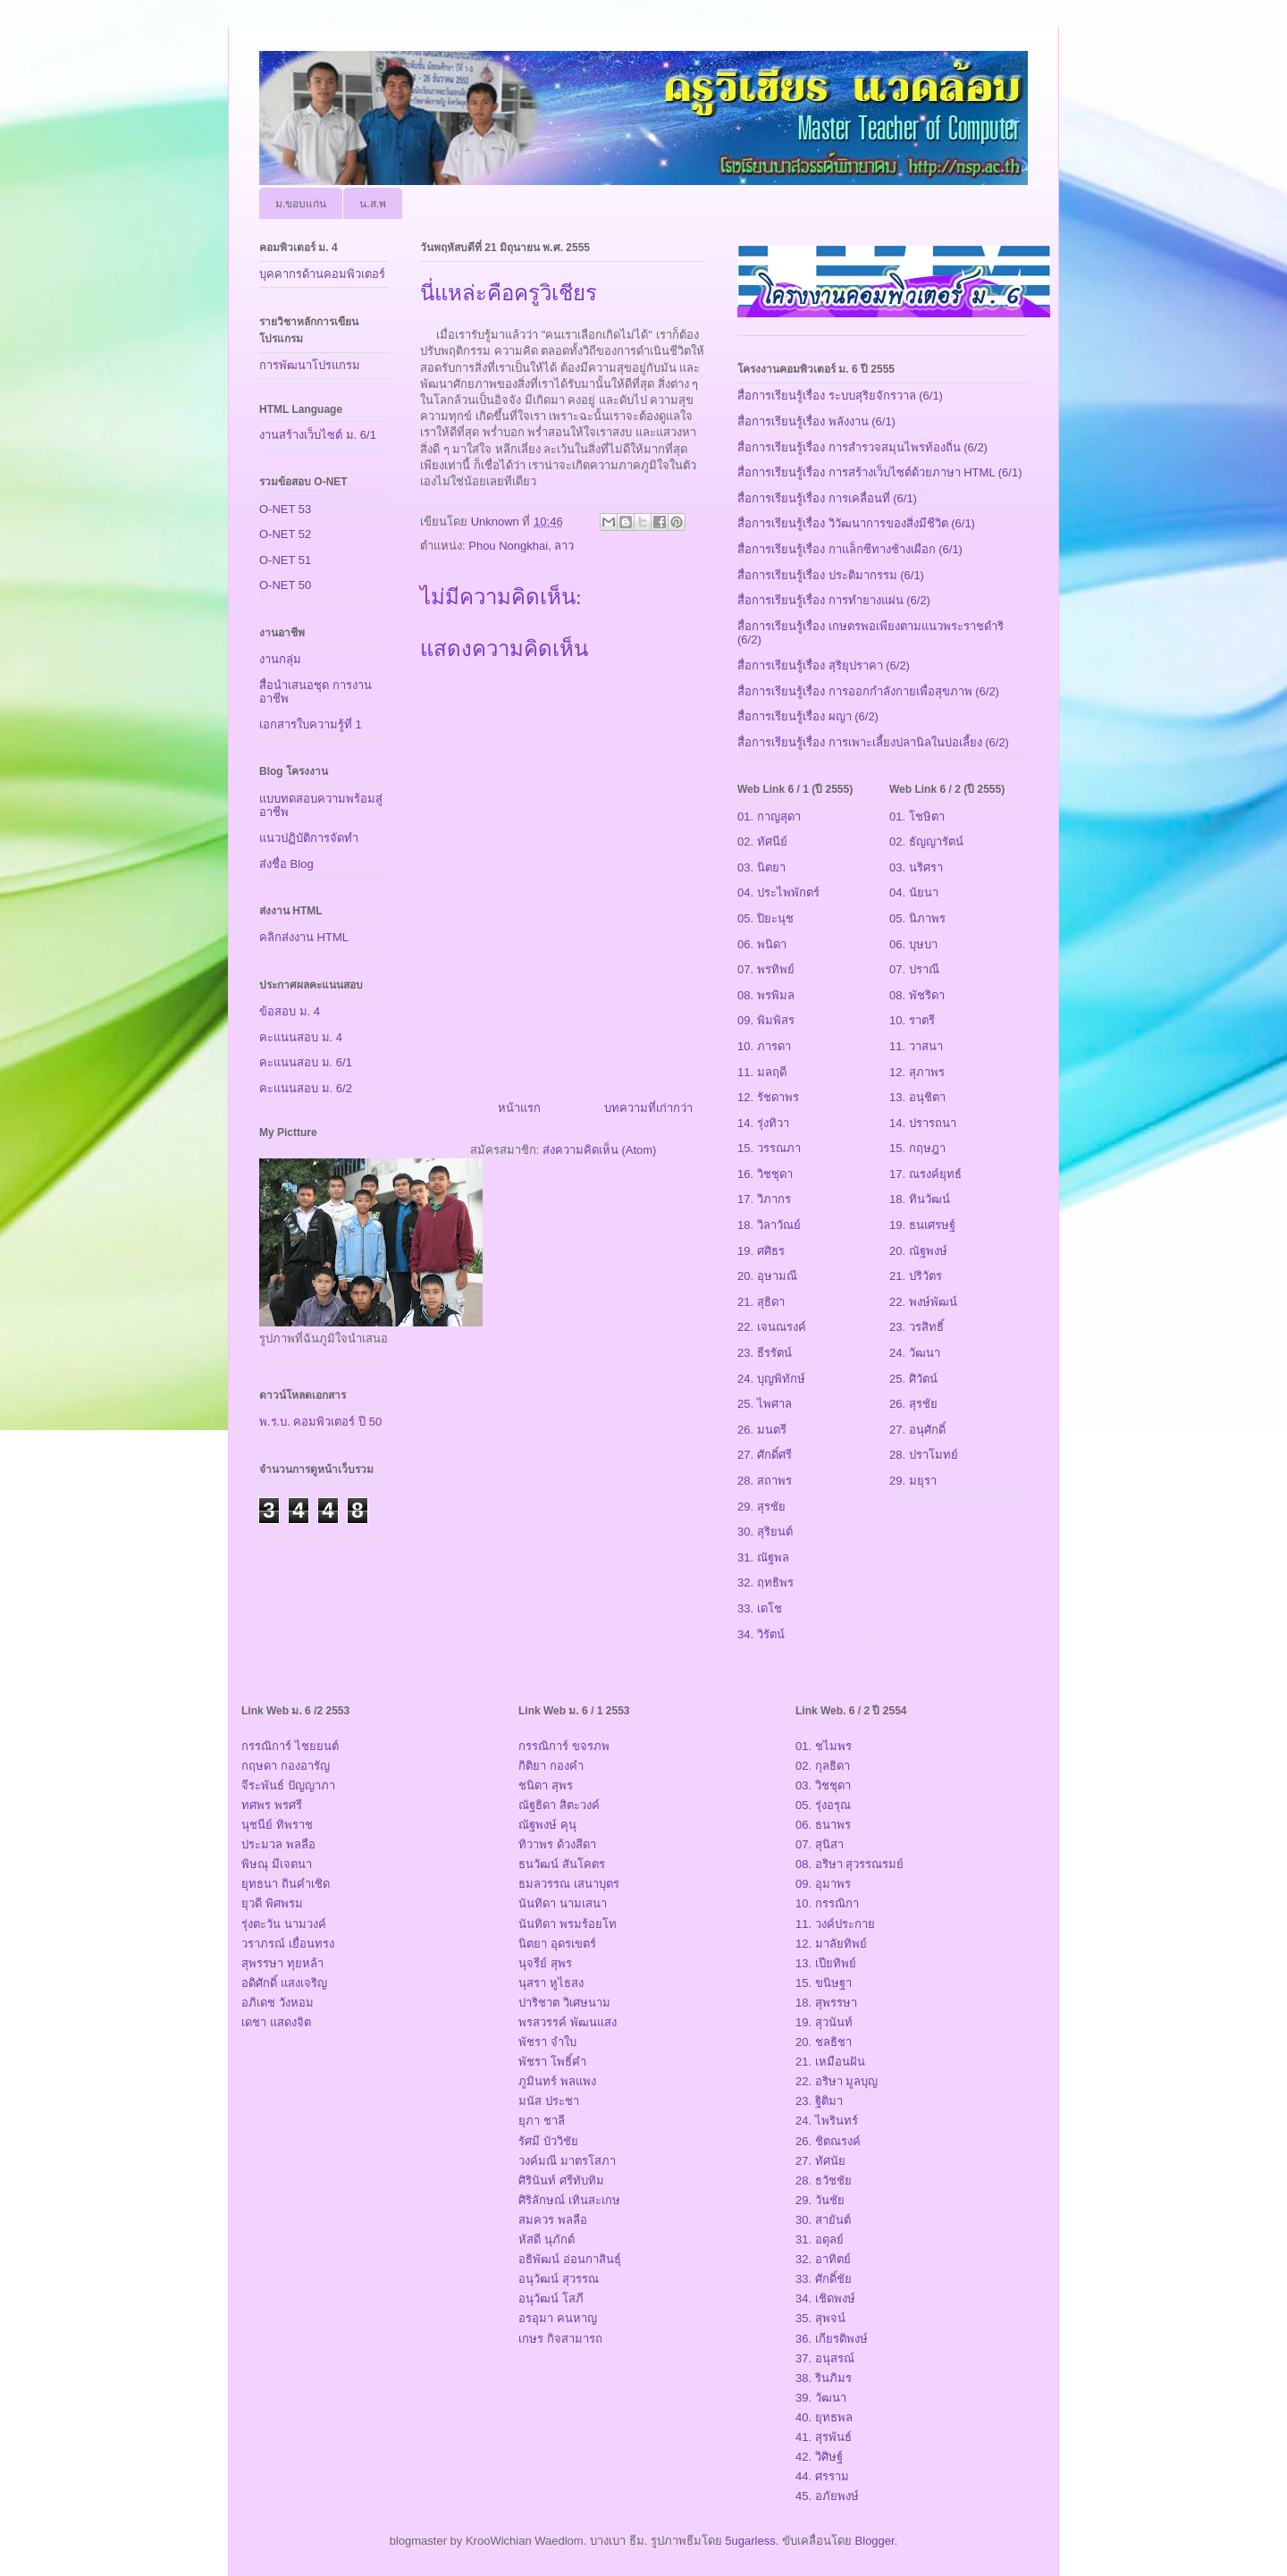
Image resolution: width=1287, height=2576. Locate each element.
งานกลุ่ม (280, 659)
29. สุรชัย (761, 1506)
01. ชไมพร (823, 1746)
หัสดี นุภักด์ (546, 2239)
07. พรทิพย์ (766, 969)
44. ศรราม (822, 2476)
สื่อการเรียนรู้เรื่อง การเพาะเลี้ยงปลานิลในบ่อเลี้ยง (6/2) (873, 742)
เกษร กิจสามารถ (560, 2338)
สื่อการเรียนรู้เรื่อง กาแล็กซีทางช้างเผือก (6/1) (850, 549)
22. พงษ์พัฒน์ (923, 1302)
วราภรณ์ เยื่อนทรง (287, 1943)
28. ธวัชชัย (823, 2180)
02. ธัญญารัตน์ (926, 841)
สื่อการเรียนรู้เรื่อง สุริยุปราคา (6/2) (823, 665)
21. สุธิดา (761, 1302)
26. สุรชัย (913, 1403)
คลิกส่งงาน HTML (304, 937)
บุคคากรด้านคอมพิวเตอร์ (322, 274)
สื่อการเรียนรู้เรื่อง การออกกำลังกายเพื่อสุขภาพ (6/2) (868, 691)
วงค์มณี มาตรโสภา (567, 2161)
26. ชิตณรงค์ (828, 2141)
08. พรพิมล (766, 995)
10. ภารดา (764, 1046)
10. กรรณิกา (827, 1903)
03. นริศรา (916, 867)
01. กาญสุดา (769, 816)
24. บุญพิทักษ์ (771, 1378)
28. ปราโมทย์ (923, 1454)
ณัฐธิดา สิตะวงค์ (559, 1805)
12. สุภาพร (917, 1072)
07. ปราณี (914, 969)
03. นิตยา (761, 867)
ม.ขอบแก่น (300, 204)
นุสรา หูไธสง (551, 1983)
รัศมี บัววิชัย (548, 2141)
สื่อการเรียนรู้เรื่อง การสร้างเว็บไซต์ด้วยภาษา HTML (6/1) (879, 472)
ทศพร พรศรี (271, 1805)
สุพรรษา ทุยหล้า (282, 1963)
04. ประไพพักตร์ (778, 892)
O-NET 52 (285, 534)
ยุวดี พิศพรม (272, 1903)
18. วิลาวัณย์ (769, 1225)
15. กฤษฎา (917, 1148)
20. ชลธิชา (823, 2042)
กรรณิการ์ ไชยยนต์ (290, 1746)
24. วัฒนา (914, 1353)
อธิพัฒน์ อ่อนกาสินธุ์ (569, 2259)
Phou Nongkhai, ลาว (521, 545)
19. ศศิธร (761, 1251)
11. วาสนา (916, 1046)
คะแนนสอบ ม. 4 (300, 1037)
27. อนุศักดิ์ (917, 1429)
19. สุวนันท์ (824, 2022)
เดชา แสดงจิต (276, 2022)
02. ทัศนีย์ (762, 841)
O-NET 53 (285, 509)
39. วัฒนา (820, 2397)
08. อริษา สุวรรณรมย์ (849, 1864)
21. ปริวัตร (915, 1276)
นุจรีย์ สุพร (545, 1963)
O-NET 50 (285, 585)
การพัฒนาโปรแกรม (309, 365)
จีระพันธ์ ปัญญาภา (288, 1785)
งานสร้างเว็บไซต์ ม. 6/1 (317, 435)
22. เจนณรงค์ (771, 1327)
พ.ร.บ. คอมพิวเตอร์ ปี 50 (320, 1421)
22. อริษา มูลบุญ (836, 2081)
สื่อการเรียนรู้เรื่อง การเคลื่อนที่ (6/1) (827, 498)
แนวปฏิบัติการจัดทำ (308, 838)
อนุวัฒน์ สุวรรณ (558, 2279)
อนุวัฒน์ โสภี (551, 2298)
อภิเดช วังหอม (277, 2002)
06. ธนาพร (823, 1824)
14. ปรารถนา (922, 1123)
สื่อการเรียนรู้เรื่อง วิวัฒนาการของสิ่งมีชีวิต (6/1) (856, 523)
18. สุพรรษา (826, 2002)
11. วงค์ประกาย (835, 1924)
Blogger (875, 2540)
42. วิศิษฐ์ (819, 2456)
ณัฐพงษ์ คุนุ (547, 1824)
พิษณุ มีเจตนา (276, 1864)
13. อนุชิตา (917, 1097)
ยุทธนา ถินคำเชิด (285, 1883)
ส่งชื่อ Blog (286, 864)
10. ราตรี (912, 1020)
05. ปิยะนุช (765, 918)
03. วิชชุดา (823, 1785)
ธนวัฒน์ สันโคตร (561, 1864)
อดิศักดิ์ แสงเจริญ (284, 1983)
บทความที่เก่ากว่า (648, 1108)
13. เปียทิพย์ (825, 1963)
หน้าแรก (519, 1108)
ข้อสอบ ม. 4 (289, 1011)
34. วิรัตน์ (761, 1634)
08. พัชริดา (917, 995)
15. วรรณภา (769, 1148)
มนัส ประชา (548, 2101)
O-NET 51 (285, 560)
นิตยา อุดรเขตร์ (557, 1943)
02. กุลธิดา (822, 1765)
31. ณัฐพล (763, 1557)
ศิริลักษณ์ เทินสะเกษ (569, 2200)
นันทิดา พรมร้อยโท (567, 1924)
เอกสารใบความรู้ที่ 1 (310, 724)
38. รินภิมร (823, 2378)
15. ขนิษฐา (823, 1983)
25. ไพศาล (764, 1403)
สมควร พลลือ (552, 2220)
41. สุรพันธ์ (823, 2437)
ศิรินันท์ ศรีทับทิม (561, 2180)
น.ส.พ (372, 204)
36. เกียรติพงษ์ (831, 2338)
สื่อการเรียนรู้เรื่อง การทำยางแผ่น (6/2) (833, 600)
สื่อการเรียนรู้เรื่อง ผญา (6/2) (808, 716)
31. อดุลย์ (819, 2239)
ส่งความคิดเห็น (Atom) (600, 1150)
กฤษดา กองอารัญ (285, 1765)
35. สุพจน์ (820, 2318)
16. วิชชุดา (765, 1174)
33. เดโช (759, 1608)
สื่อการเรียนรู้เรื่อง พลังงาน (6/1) (816, 421)
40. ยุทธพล (824, 2417)
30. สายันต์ (823, 2220)
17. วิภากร (764, 1199)
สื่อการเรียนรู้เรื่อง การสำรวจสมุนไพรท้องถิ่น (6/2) (862, 447)
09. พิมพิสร (766, 1020)
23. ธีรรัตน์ (764, 1353)
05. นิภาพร (917, 918)
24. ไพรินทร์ (826, 2120)
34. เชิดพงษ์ (825, 2298)
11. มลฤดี (761, 1072)
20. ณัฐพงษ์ (918, 1251)
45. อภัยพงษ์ (827, 2496)
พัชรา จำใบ (547, 2042)
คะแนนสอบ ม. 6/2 (305, 1088)
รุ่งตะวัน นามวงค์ (283, 1924)
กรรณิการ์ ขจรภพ (564, 1746)
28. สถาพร (764, 1480)
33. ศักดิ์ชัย (823, 2279)
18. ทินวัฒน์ (919, 1199)
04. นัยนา (913, 892)
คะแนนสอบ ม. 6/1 (305, 1062)
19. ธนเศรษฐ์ (922, 1225)
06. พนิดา (761, 944)
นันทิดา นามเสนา (562, 1903)
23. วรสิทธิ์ (916, 1327)
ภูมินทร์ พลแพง (557, 2081)
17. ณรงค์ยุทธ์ (925, 1174)
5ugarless (750, 2540)
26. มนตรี (761, 1429)
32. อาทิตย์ (823, 2259)
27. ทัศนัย (820, 2161)
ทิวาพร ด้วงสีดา (557, 1844)
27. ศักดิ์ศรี (764, 1454)
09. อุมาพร (823, 1883)
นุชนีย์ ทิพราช (277, 1824)
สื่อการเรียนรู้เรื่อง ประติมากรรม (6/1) (830, 575)
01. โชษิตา (917, 816)
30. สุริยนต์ (765, 1531)
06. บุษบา (913, 944)
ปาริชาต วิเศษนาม (564, 2002)
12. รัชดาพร (768, 1097)
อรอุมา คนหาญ (557, 2318)
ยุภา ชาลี (541, 2120)
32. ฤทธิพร (765, 1582)
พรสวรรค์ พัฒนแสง (567, 2022)
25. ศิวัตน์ (913, 1378)
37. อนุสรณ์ (824, 2358)
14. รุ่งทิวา (763, 1123)
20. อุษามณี (767, 1276)
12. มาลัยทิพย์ (831, 1943)
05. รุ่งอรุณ (823, 1805)
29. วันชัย (820, 2200)
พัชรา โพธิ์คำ (552, 2061)
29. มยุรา (913, 1480)
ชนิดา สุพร (545, 1785)
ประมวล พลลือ (278, 1844)
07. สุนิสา (819, 1844)
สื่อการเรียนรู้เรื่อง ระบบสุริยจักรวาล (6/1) (840, 395)
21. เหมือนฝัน (830, 2061)
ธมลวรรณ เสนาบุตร (568, 1883)
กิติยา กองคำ (551, 1765)
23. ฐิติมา (819, 2101)
